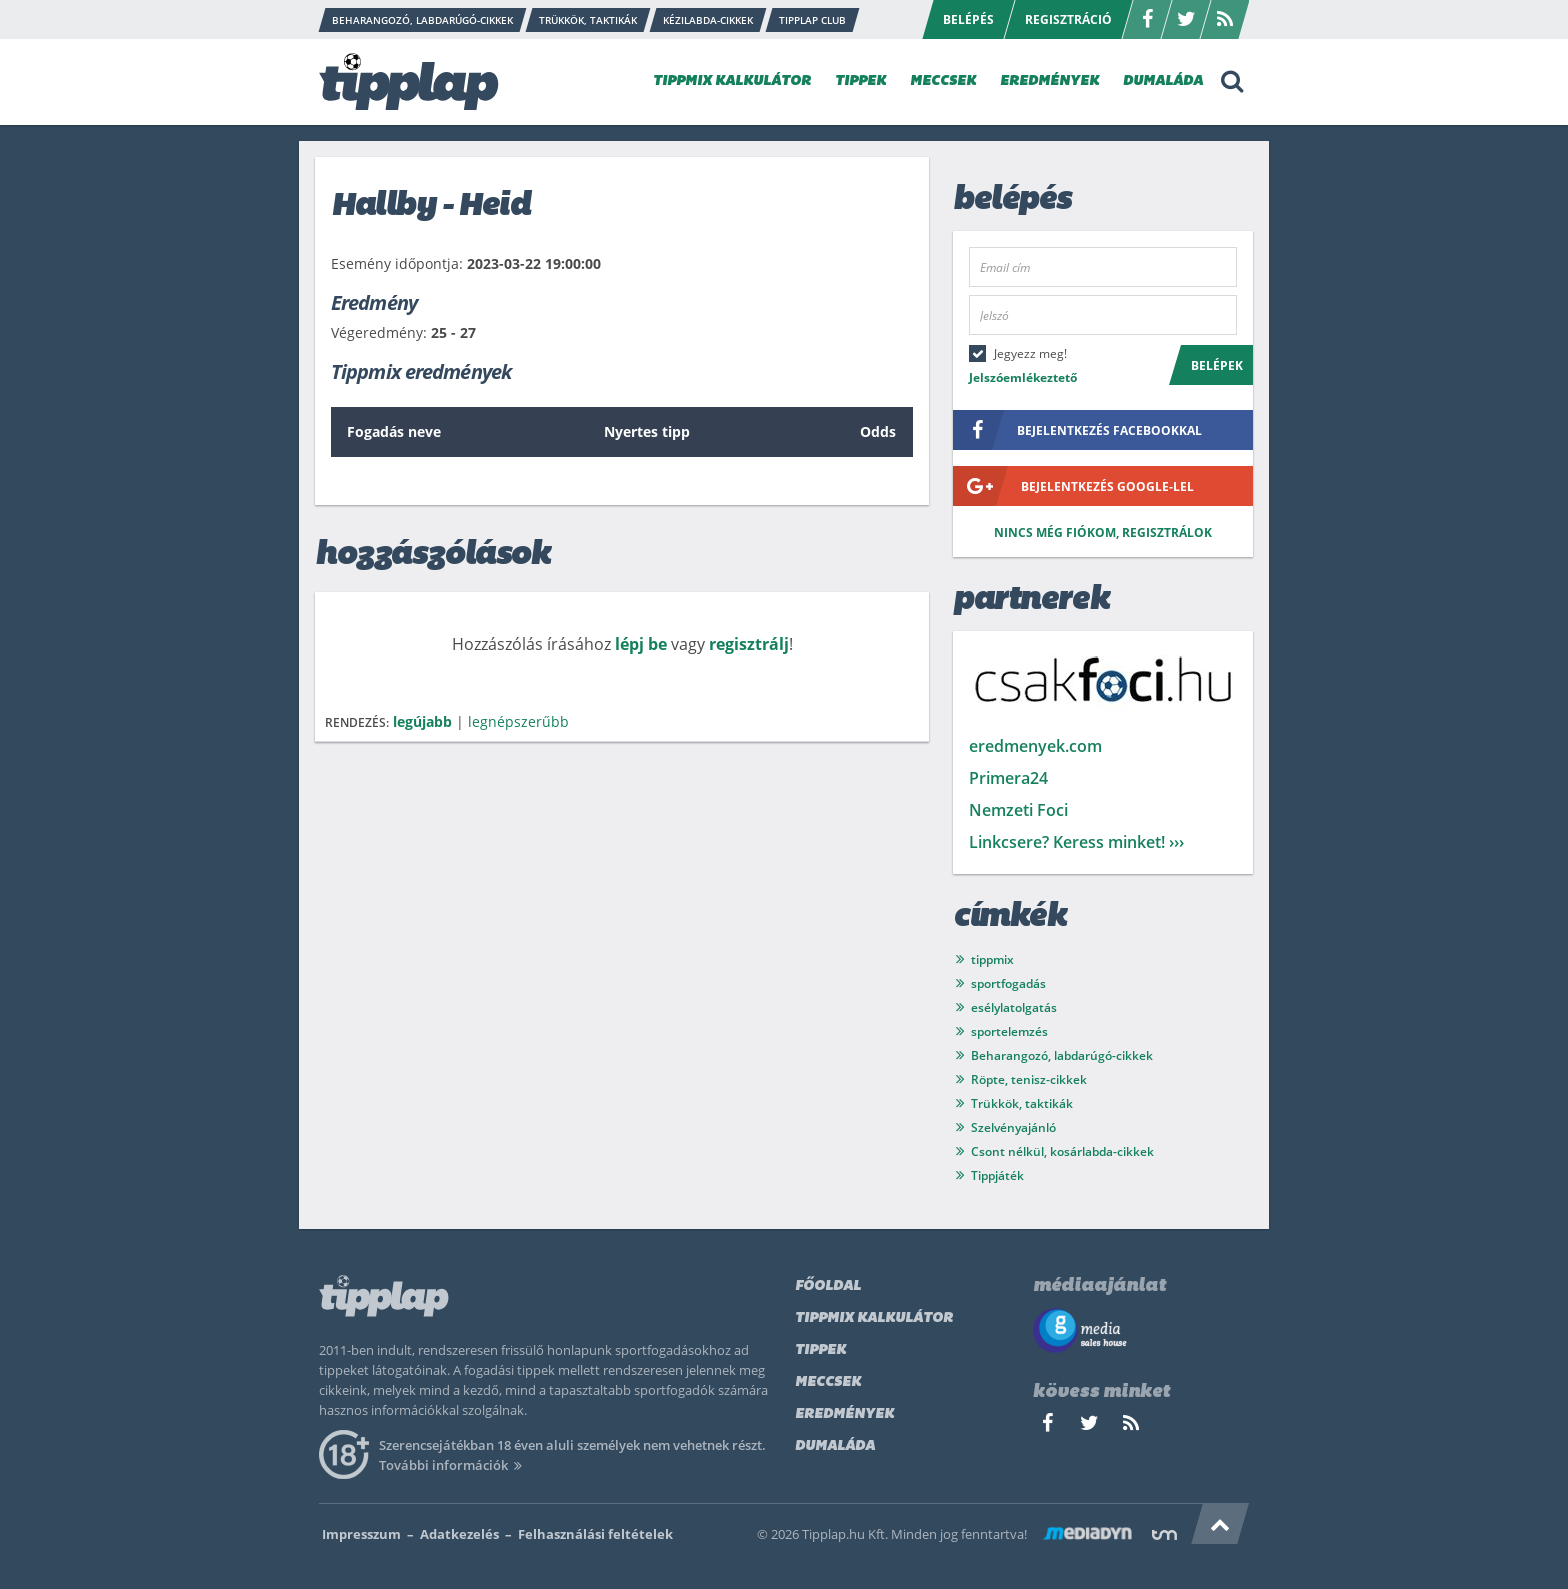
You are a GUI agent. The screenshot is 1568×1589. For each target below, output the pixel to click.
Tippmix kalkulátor (874, 1318)
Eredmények (844, 1414)
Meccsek (828, 1382)
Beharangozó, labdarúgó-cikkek (1062, 1055)
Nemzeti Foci (1018, 810)
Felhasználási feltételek (595, 1534)
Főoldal (828, 1286)
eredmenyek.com (1035, 746)
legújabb (422, 721)
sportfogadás (1008, 983)
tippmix (992, 959)
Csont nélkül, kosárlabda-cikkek (1062, 1151)
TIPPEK (860, 81)
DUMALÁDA (1163, 81)
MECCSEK (943, 81)
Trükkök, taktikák (1022, 1103)
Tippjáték (997, 1175)
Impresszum (361, 1534)
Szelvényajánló (1013, 1127)
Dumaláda (835, 1446)
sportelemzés (1009, 1031)
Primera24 (1008, 778)
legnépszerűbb (518, 721)
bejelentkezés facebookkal (1077, 430)
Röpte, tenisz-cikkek (1029, 1079)
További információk (453, 1465)
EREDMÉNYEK (1049, 81)
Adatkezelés (459, 1534)
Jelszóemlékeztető (1023, 377)
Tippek (820, 1350)
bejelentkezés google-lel (1073, 486)
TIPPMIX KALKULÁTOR (732, 81)
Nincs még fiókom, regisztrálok (1103, 532)
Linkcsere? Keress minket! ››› (1076, 842)
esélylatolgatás (1014, 1007)
